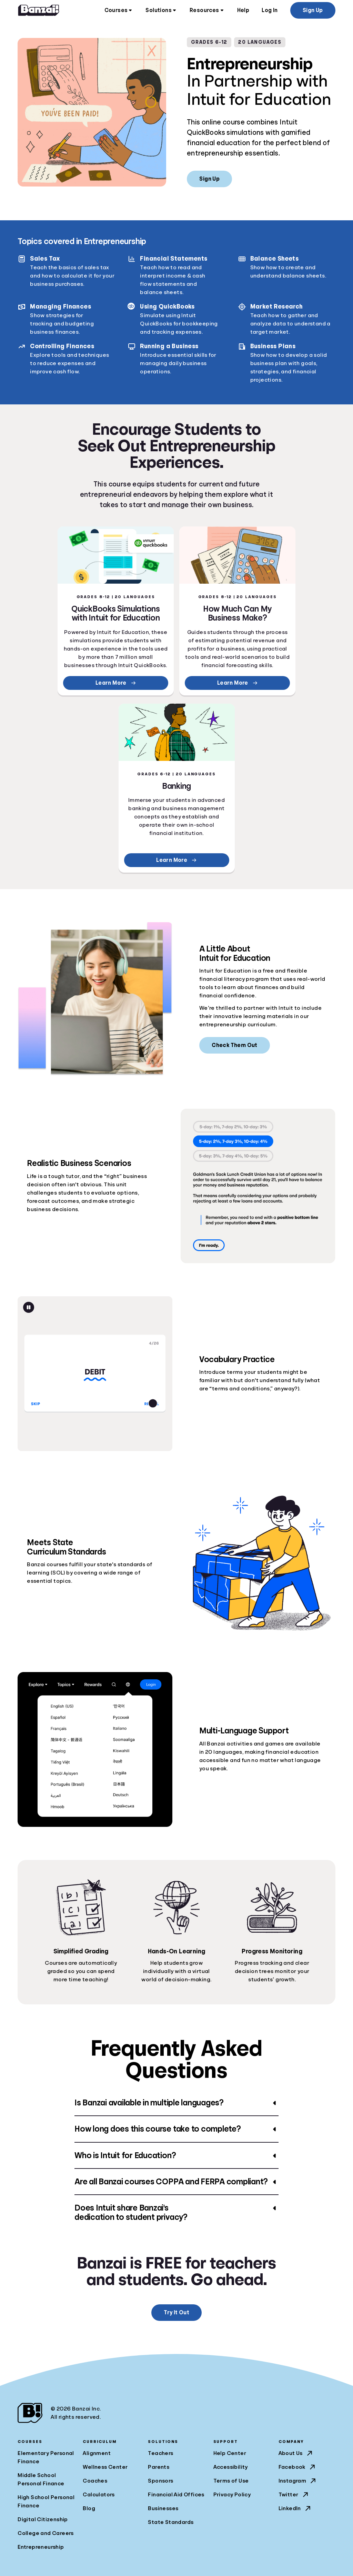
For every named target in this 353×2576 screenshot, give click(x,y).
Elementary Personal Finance (46, 2457)
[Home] (39, 10)
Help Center (229, 2453)
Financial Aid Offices (176, 2494)
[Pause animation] (28, 1307)
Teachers (160, 2453)
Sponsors (160, 2481)
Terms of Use (231, 2481)
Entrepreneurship (41, 2547)
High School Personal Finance (46, 2501)
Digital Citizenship (43, 2519)
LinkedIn (295, 2508)
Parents (158, 2467)
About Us (296, 2453)
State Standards (170, 2522)
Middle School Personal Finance (41, 2479)
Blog (89, 2508)
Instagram (298, 2481)
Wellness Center (105, 2467)
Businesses (163, 2508)
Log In (270, 10)
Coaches (95, 2481)
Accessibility (230, 2467)
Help (243, 10)
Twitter (294, 2495)
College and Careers (46, 2533)
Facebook (297, 2467)
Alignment (97, 2453)
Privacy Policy (232, 2494)
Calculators (98, 2494)
